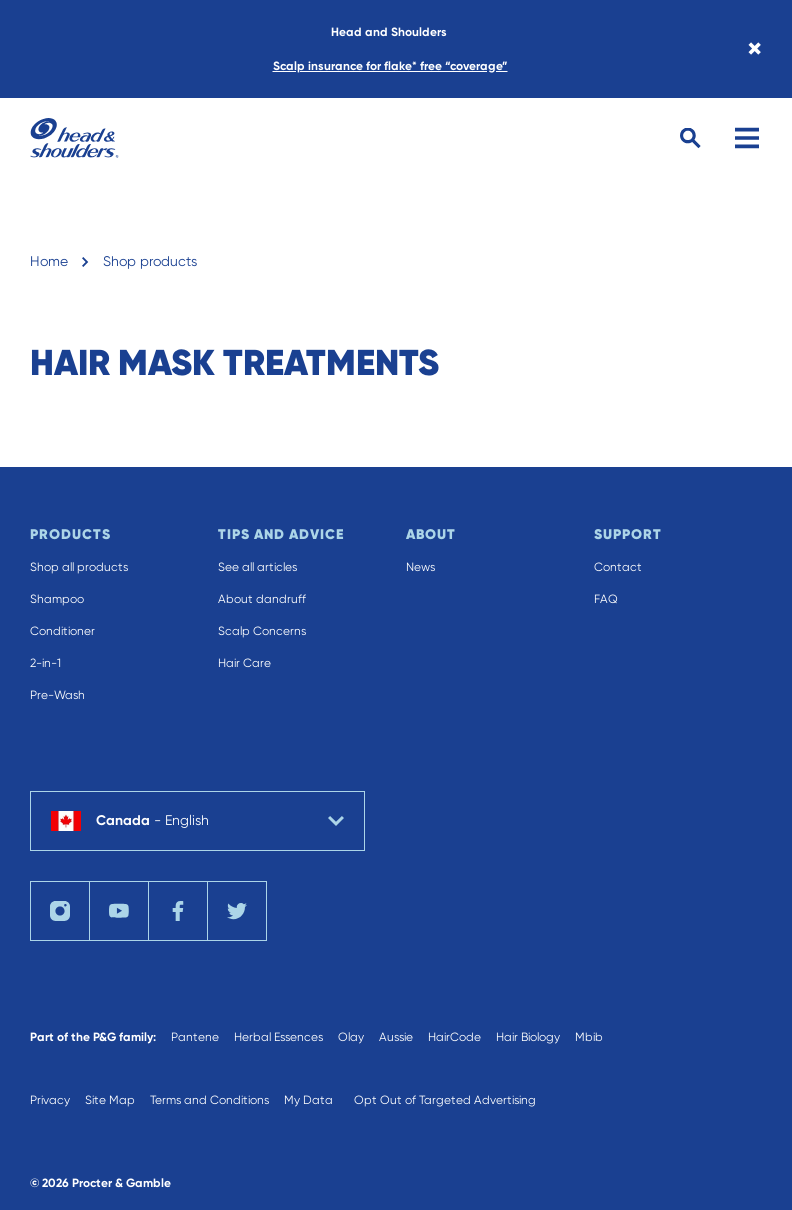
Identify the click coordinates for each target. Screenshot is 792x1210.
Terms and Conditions (209, 1100)
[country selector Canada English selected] (197, 821)
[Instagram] (60, 911)
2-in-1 (45, 663)
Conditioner (62, 631)
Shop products (150, 261)
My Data (308, 1100)
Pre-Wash (57, 695)
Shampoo (57, 599)
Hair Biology (528, 1037)
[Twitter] (237, 911)
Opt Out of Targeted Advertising (445, 1100)
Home (49, 261)
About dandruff (262, 599)
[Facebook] (178, 911)
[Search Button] (690, 138)
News (420, 567)
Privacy (50, 1100)
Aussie (396, 1037)
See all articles (257, 567)
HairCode (454, 1037)
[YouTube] (119, 911)
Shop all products (79, 567)
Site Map (110, 1100)
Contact (618, 567)
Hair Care (244, 663)
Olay (351, 1037)
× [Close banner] (754, 49)
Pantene (195, 1037)
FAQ (606, 599)
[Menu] (747, 138)
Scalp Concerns (262, 631)
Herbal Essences (278, 1037)
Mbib (589, 1037)
